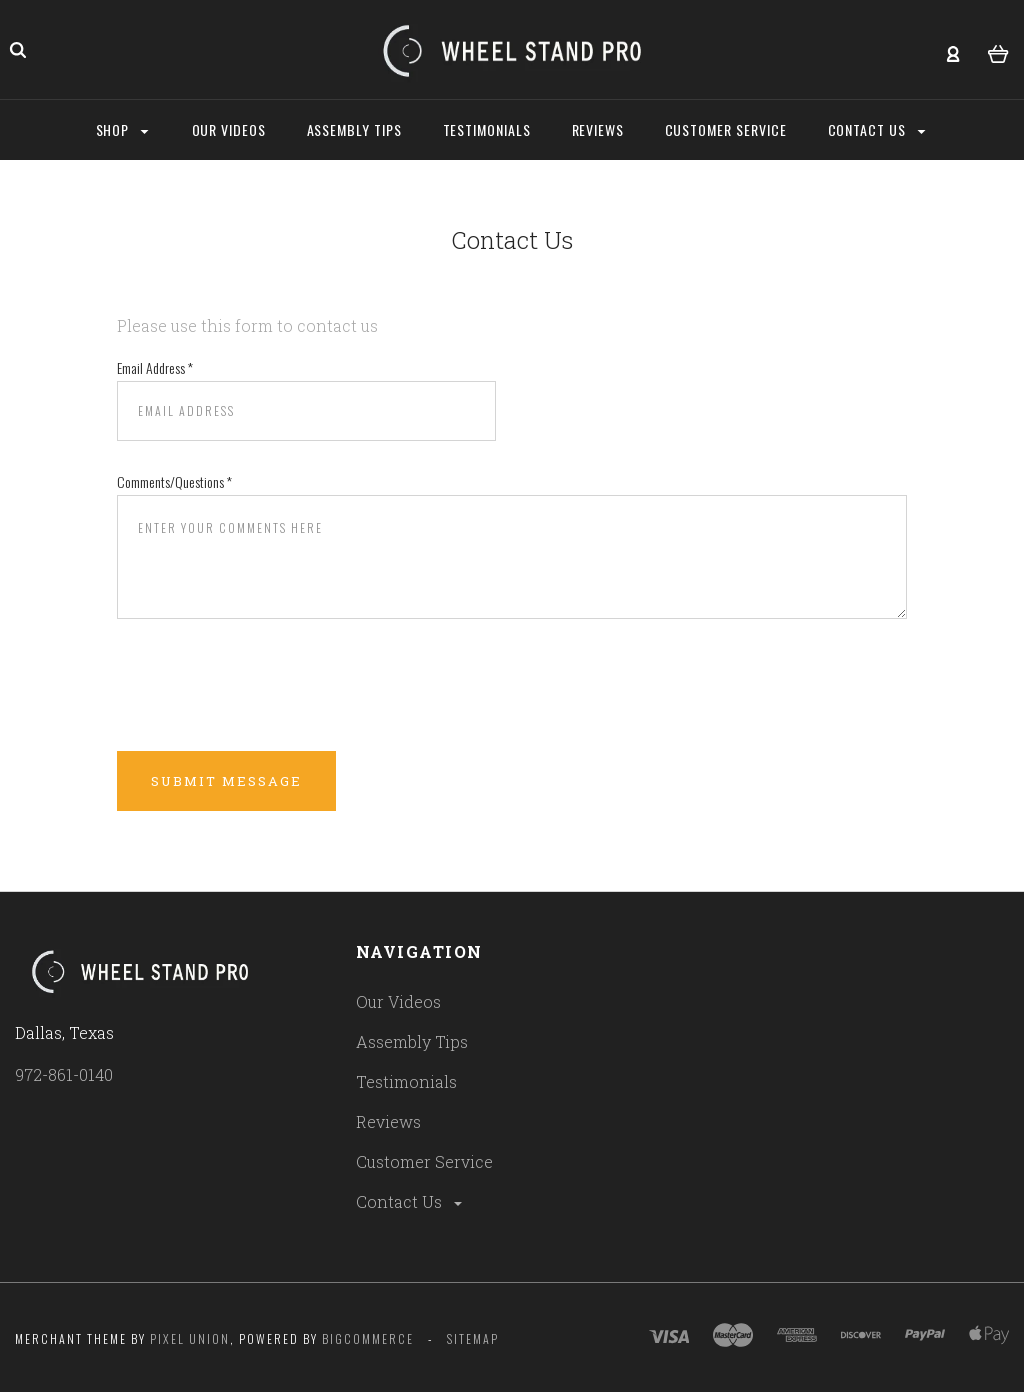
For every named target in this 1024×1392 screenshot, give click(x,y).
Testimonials (406, 1081)
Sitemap (473, 1338)
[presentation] (269, 686)
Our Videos (398, 1001)
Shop (122, 129)
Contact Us (410, 1201)
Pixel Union (190, 1338)
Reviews (388, 1121)
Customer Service (424, 1161)
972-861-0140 (64, 1074)
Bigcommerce (368, 1338)
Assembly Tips (412, 1041)
